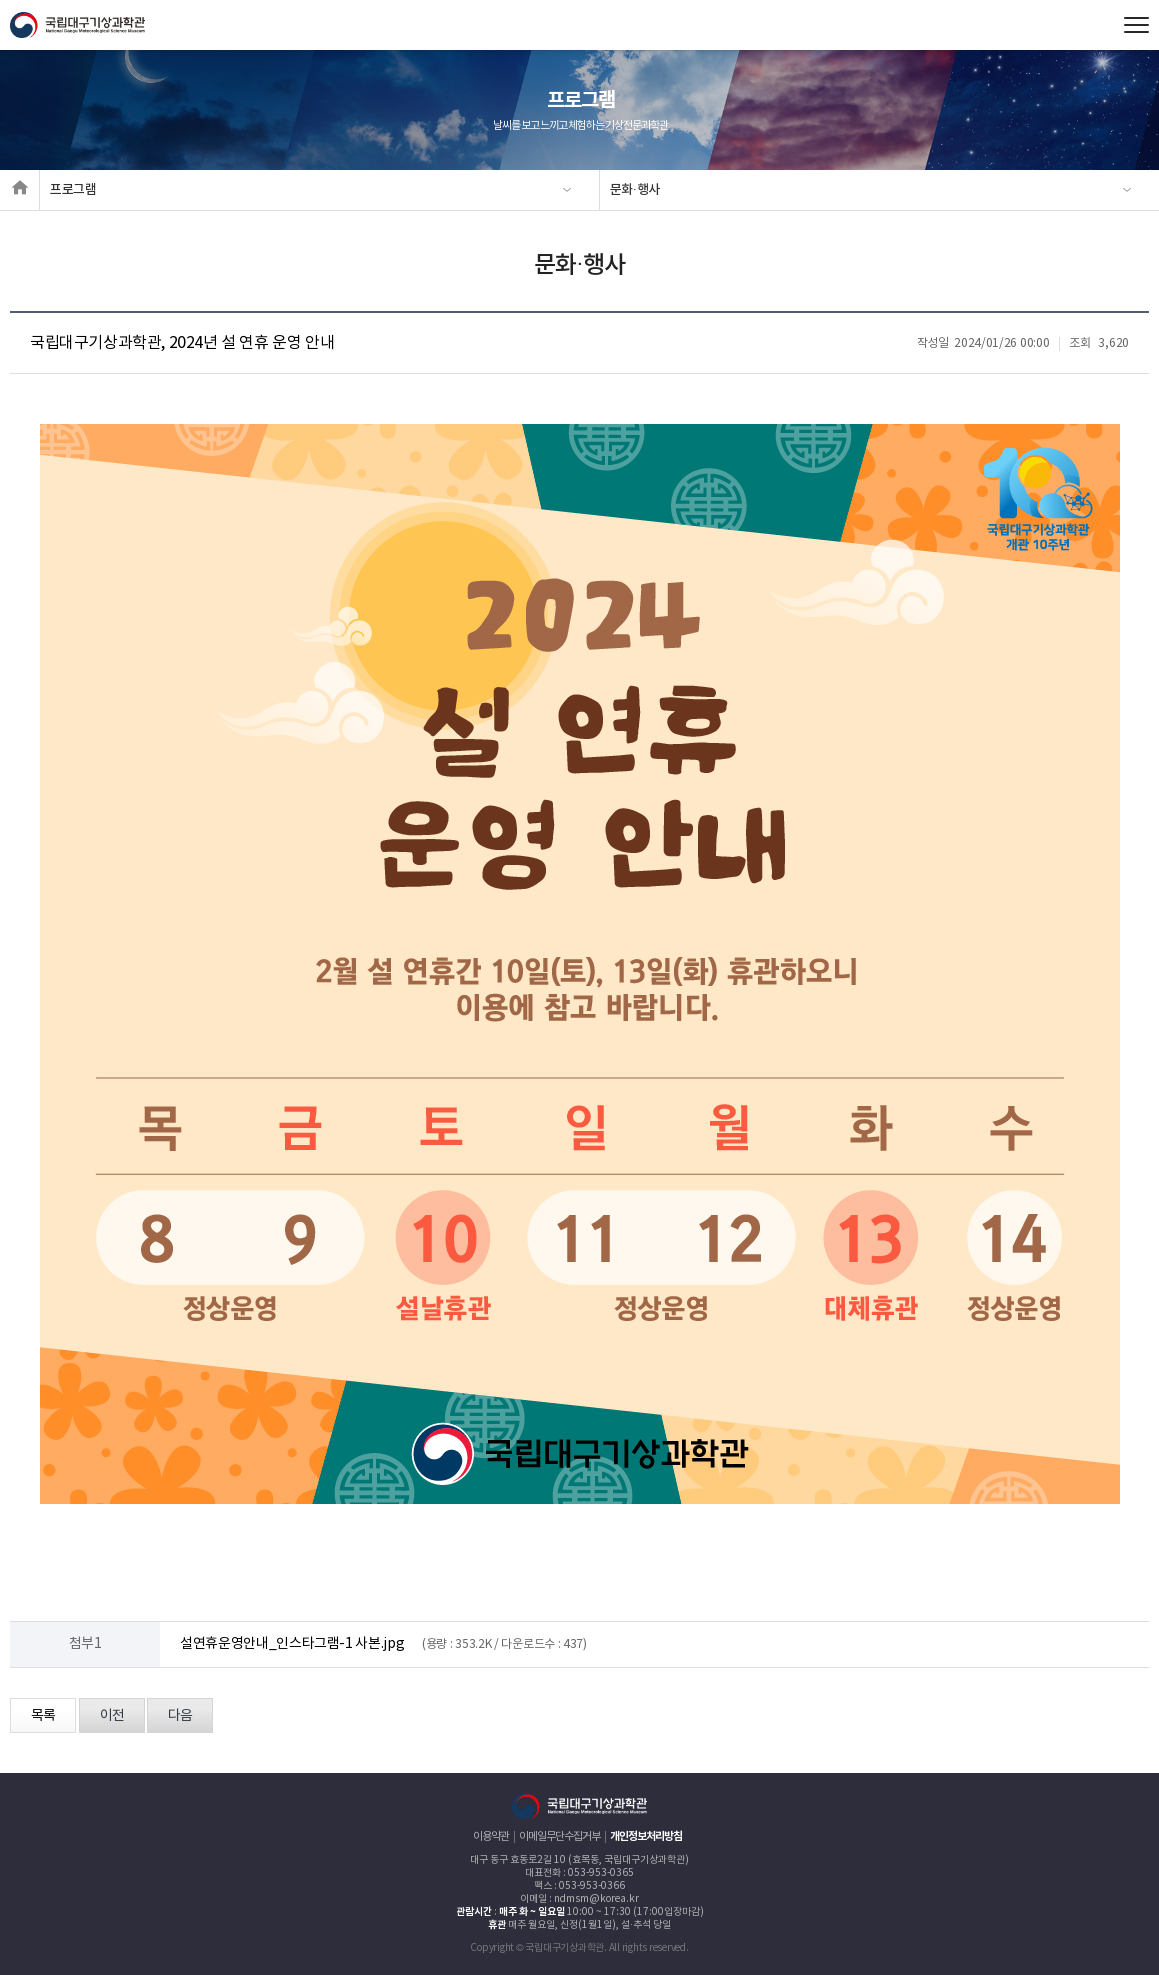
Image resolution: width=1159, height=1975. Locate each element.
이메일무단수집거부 (559, 1836)
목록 (43, 1716)
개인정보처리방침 (646, 1836)
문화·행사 (635, 190)
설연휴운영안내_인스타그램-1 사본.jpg (292, 1644)
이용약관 (491, 1836)
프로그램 (73, 190)
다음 (180, 1716)
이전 (112, 1716)
